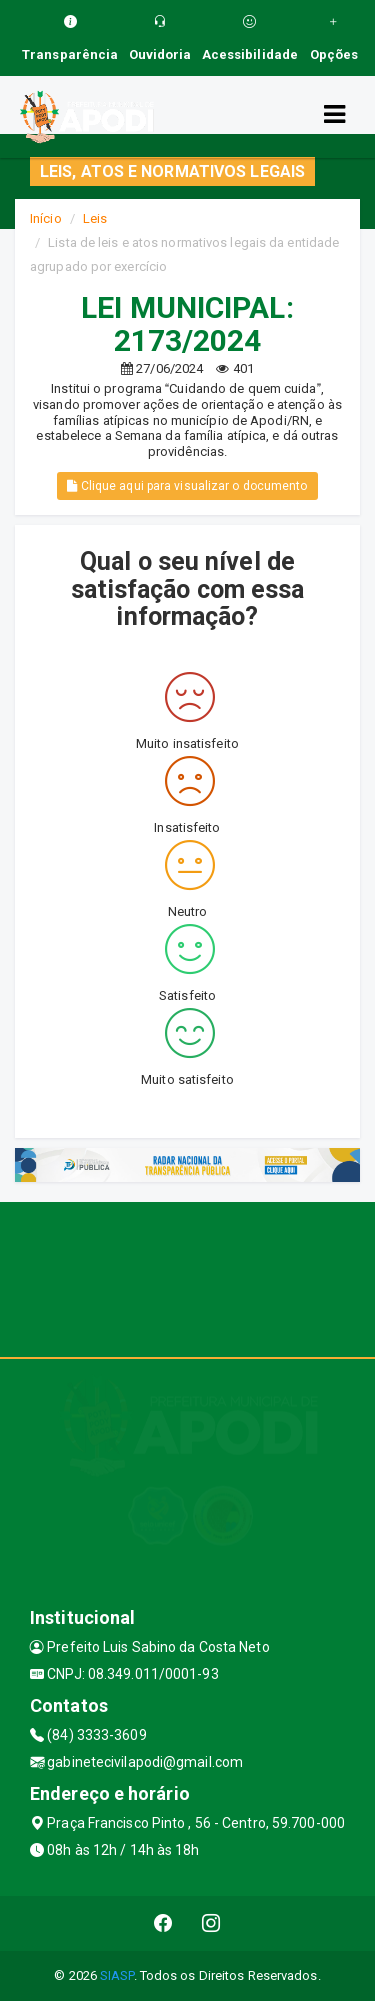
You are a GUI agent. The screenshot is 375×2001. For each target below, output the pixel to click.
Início (46, 218)
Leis (95, 218)
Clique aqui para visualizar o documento (187, 486)
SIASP (117, 1975)
